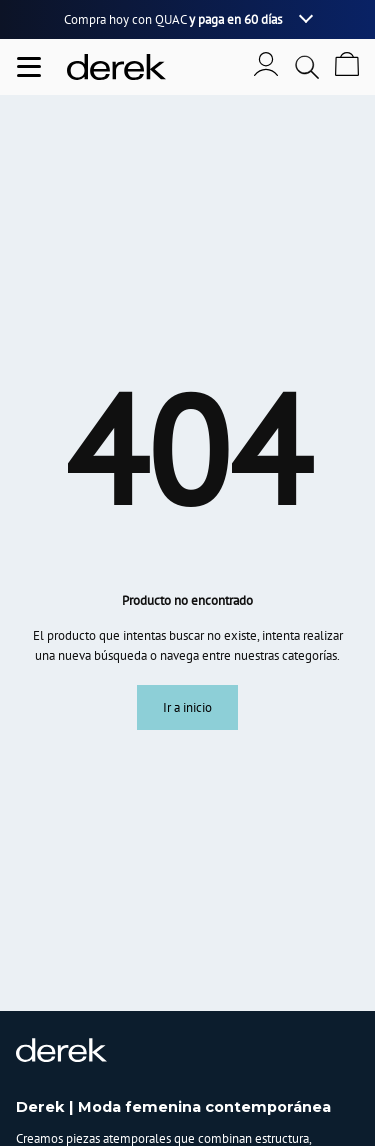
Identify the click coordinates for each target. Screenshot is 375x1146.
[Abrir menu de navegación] (29, 67)
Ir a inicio (187, 707)
